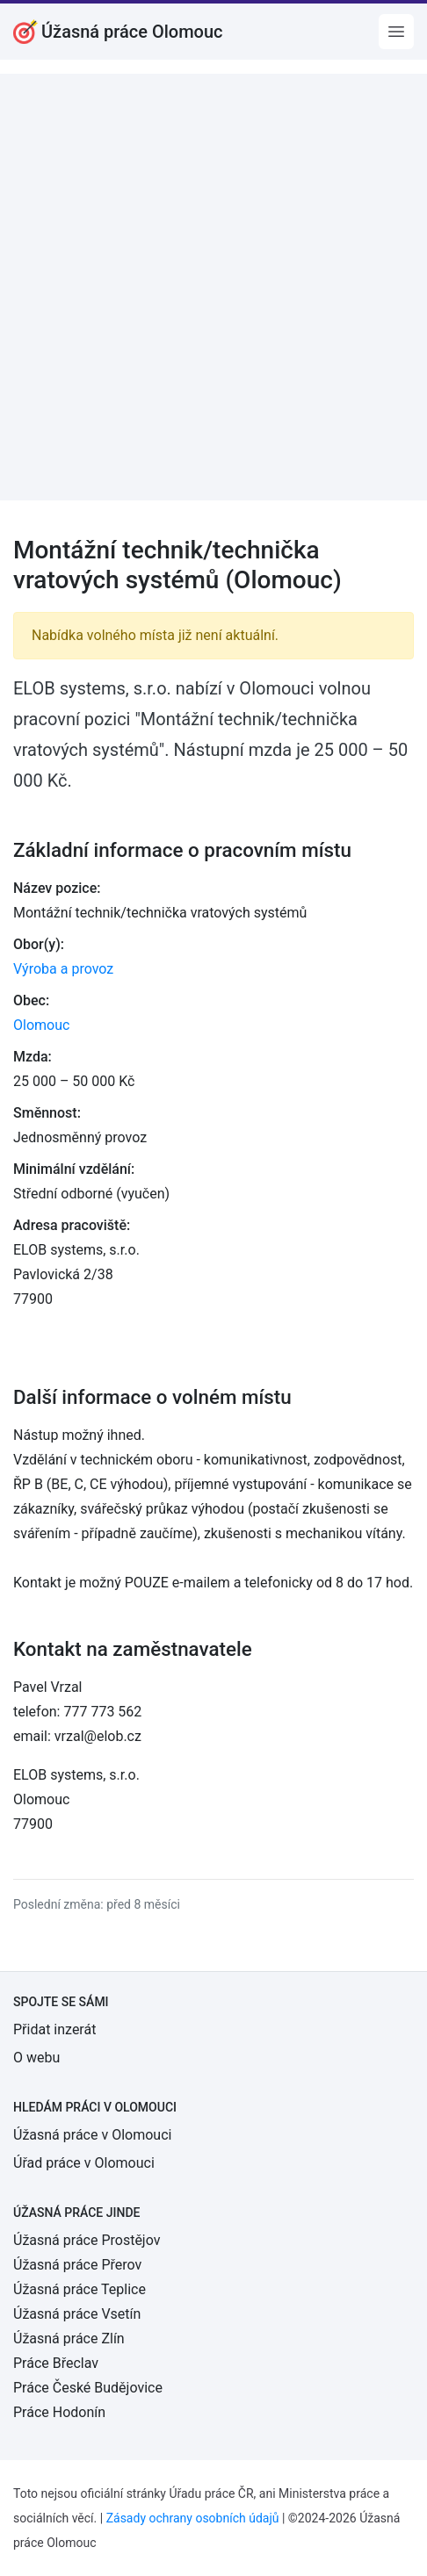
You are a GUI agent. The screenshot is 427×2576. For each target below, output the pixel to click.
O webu (36, 2057)
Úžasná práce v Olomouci (92, 2134)
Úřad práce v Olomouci (84, 2163)
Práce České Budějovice (88, 2387)
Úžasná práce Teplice (79, 2289)
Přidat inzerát (54, 2029)
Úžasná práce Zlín (69, 2338)
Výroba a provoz (63, 969)
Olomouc (41, 1025)
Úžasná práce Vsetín (77, 2314)
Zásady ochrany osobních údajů (192, 2518)
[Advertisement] (213, 287)
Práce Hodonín (59, 2412)
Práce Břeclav (55, 2363)
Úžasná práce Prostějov (86, 2240)
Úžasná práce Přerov (77, 2264)
